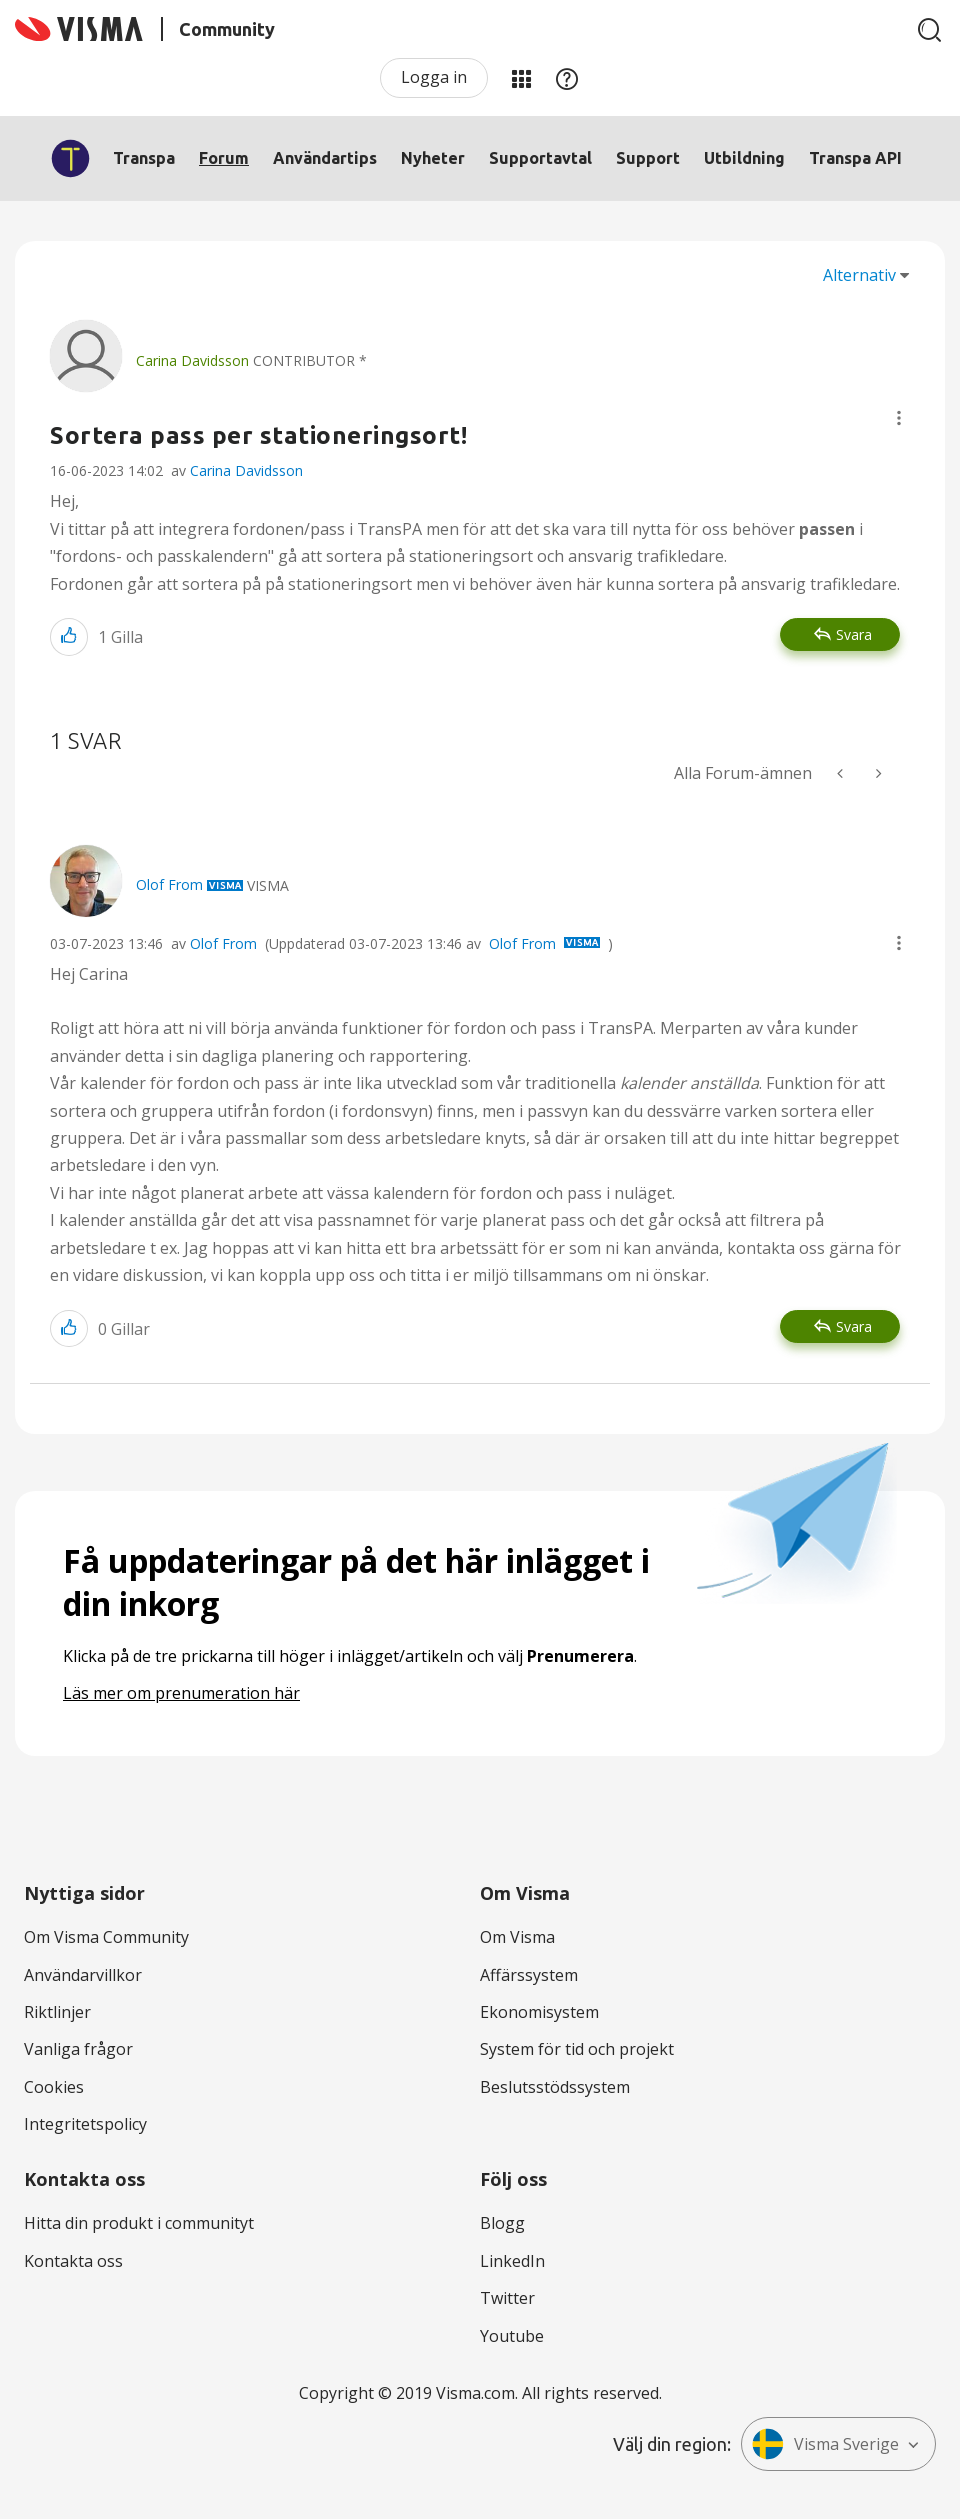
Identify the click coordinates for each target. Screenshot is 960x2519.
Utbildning (744, 158)
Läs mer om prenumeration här (181, 1693)
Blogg (502, 2223)
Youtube (512, 2336)
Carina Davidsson (246, 470)
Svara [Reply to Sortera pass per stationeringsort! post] (854, 634)
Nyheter (433, 158)
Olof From (223, 943)
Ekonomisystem (539, 2012)
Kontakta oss (73, 2261)
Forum (224, 158)
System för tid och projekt (577, 2049)
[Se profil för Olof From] (169, 884)
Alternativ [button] (859, 275)
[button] (899, 418)
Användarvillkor (83, 1975)
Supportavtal (540, 158)
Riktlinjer (57, 2012)
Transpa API (855, 158)
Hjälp (567, 78)
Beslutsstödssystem (555, 2087)
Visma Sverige (825, 2444)
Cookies (54, 2087)
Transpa (144, 158)
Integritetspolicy (85, 2124)
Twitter (507, 2298)
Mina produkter (521, 78)
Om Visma (517, 1937)
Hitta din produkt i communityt (139, 2223)
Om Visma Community (106, 1937)
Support (648, 158)
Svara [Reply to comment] (854, 1326)
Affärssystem (529, 1975)
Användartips (325, 158)
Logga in (434, 77)
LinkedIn (512, 2261)
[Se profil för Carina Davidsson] (192, 360)
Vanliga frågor (78, 2049)
